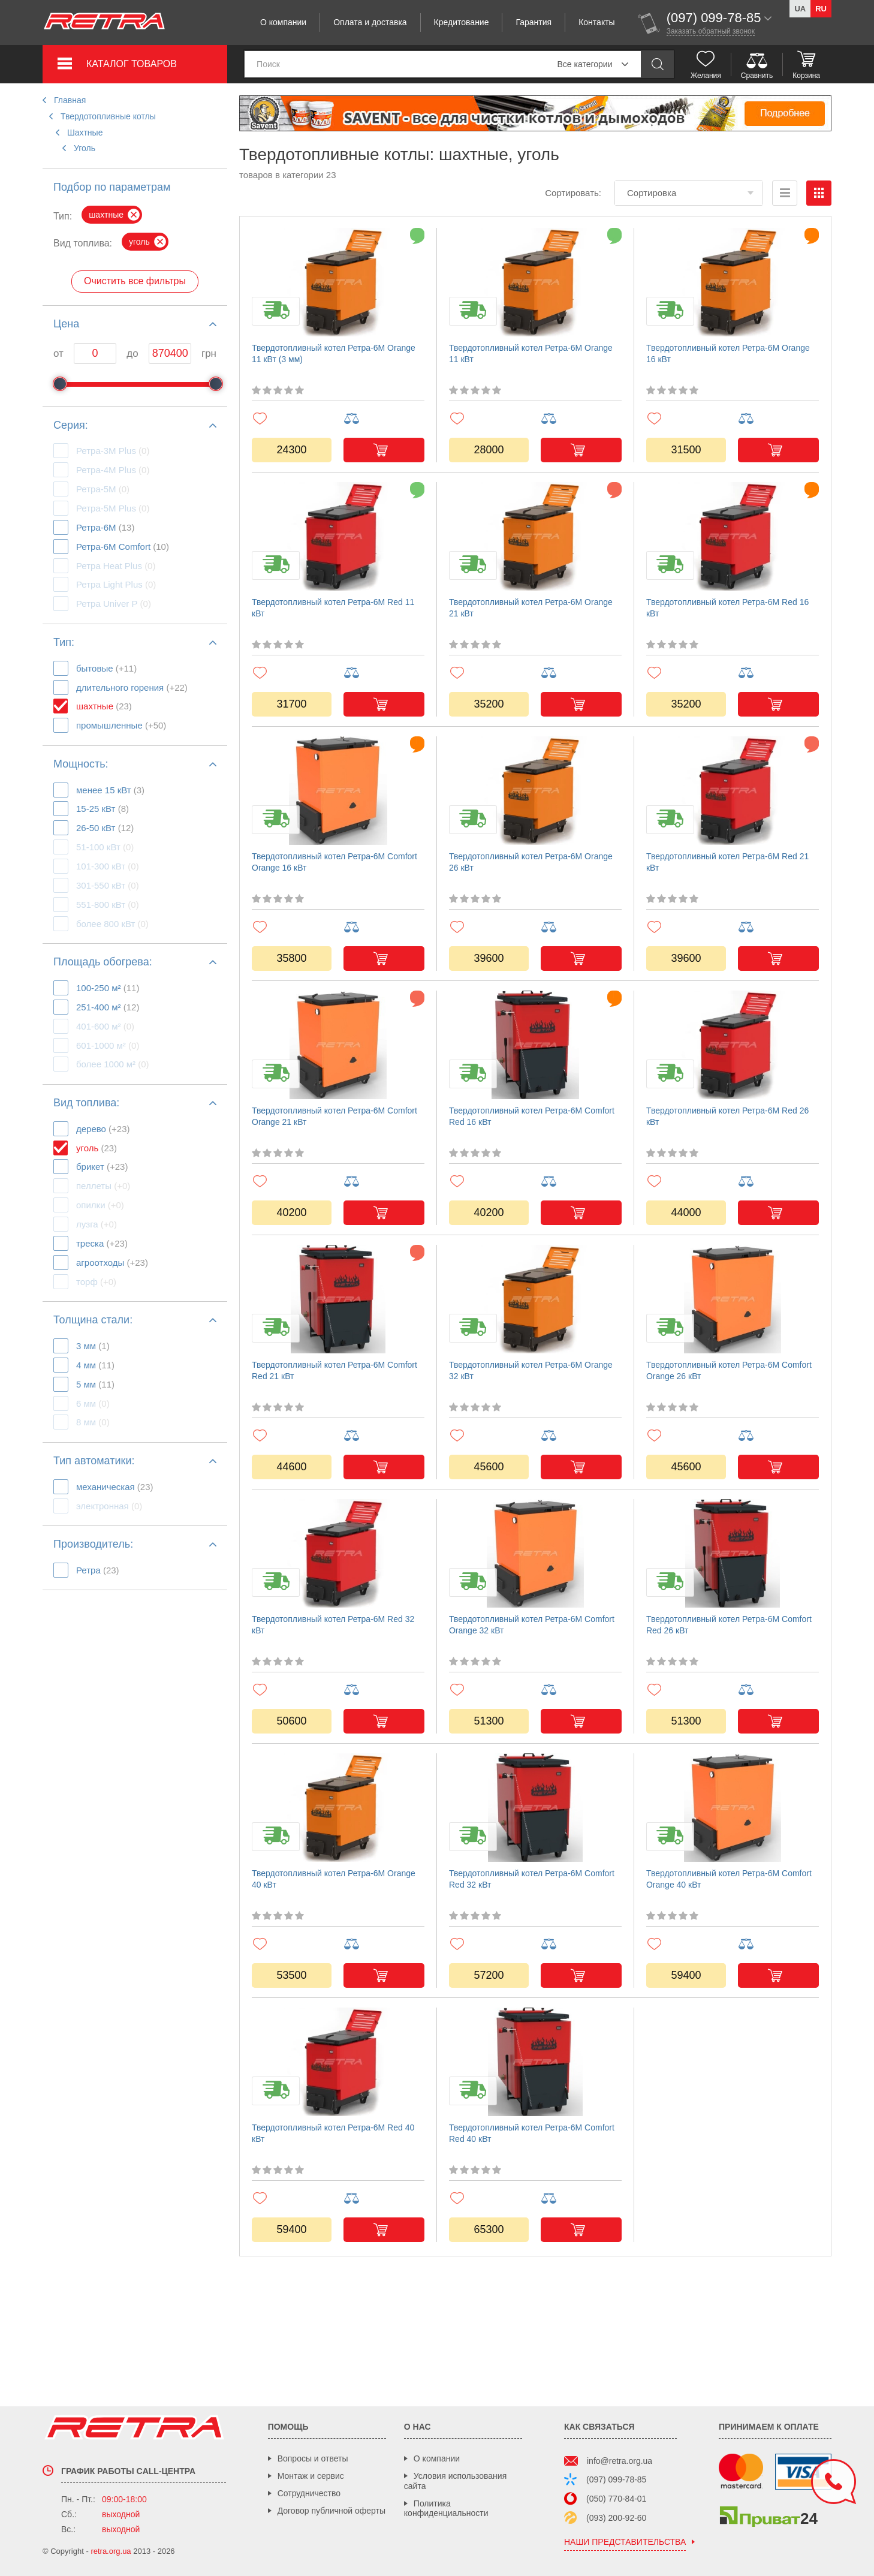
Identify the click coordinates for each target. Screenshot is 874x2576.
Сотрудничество (309, 2493)
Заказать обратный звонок (711, 31)
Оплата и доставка (369, 22)
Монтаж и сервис (311, 2476)
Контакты (596, 22)
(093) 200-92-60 (616, 2518)
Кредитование (461, 22)
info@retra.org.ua (619, 2461)
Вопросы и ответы (313, 2458)
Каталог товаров (131, 64)
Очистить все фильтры (135, 281)
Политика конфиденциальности (446, 2508)
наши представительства (625, 2542)
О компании (283, 22)
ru (821, 8)
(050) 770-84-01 (616, 2498)
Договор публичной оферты (331, 2510)
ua (800, 8)
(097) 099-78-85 (616, 2479)
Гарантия (533, 22)
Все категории (584, 64)
